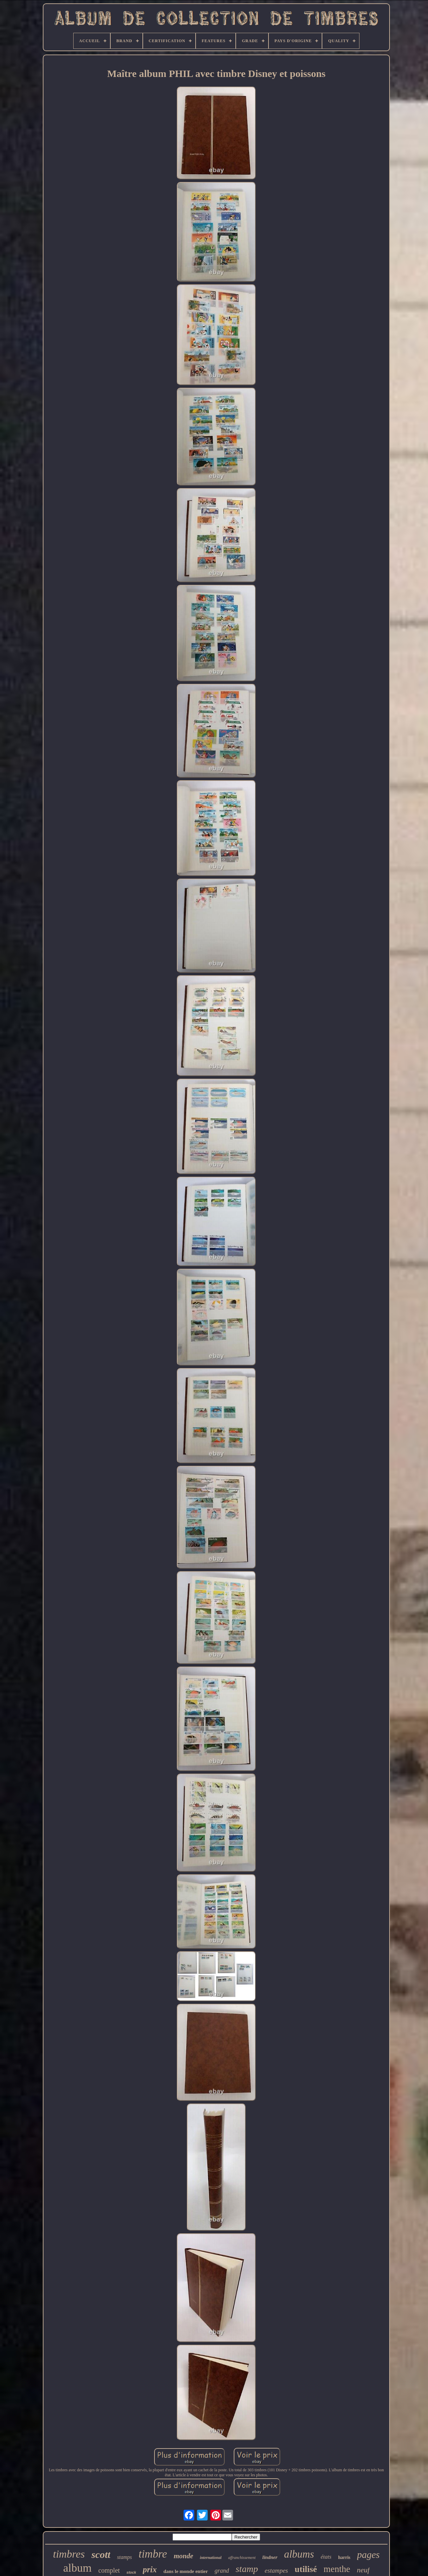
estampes (276, 2570)
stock (131, 2572)
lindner (269, 2557)
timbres (69, 2554)
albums (299, 2554)
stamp (247, 2569)
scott (100, 2554)
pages (368, 2554)
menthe (337, 2569)
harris (344, 2557)
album (77, 2568)
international (211, 2557)
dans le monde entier (186, 2571)
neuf (363, 2570)
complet (109, 2570)
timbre (153, 2554)
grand (222, 2570)
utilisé (306, 2569)
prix (150, 2569)
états (326, 2557)
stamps (124, 2557)
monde (183, 2556)
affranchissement (241, 2557)
